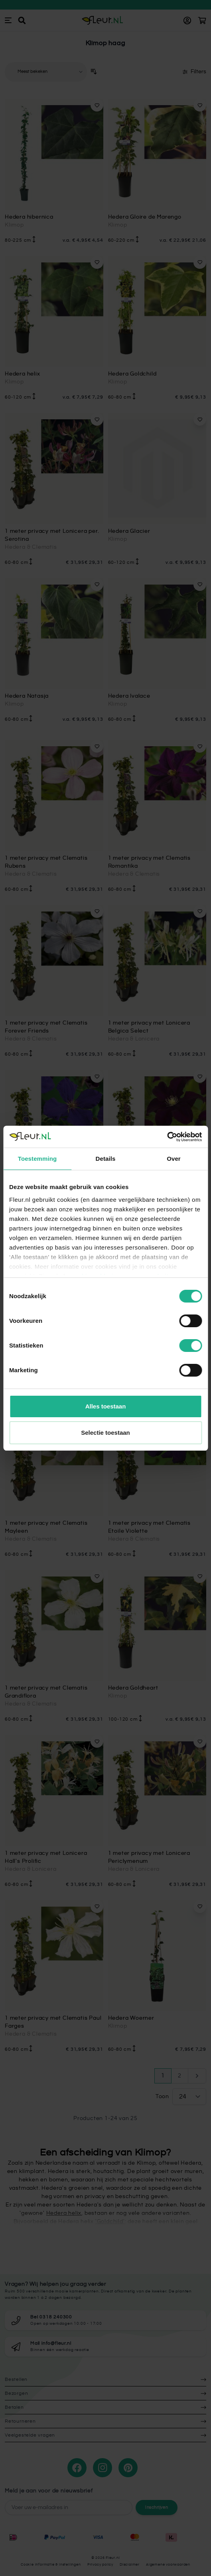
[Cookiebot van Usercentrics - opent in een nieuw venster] (167, 1137)
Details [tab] (106, 1158)
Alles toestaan (105, 1406)
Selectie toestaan (105, 1432)
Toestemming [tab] (37, 1158)
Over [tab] (174, 1158)
